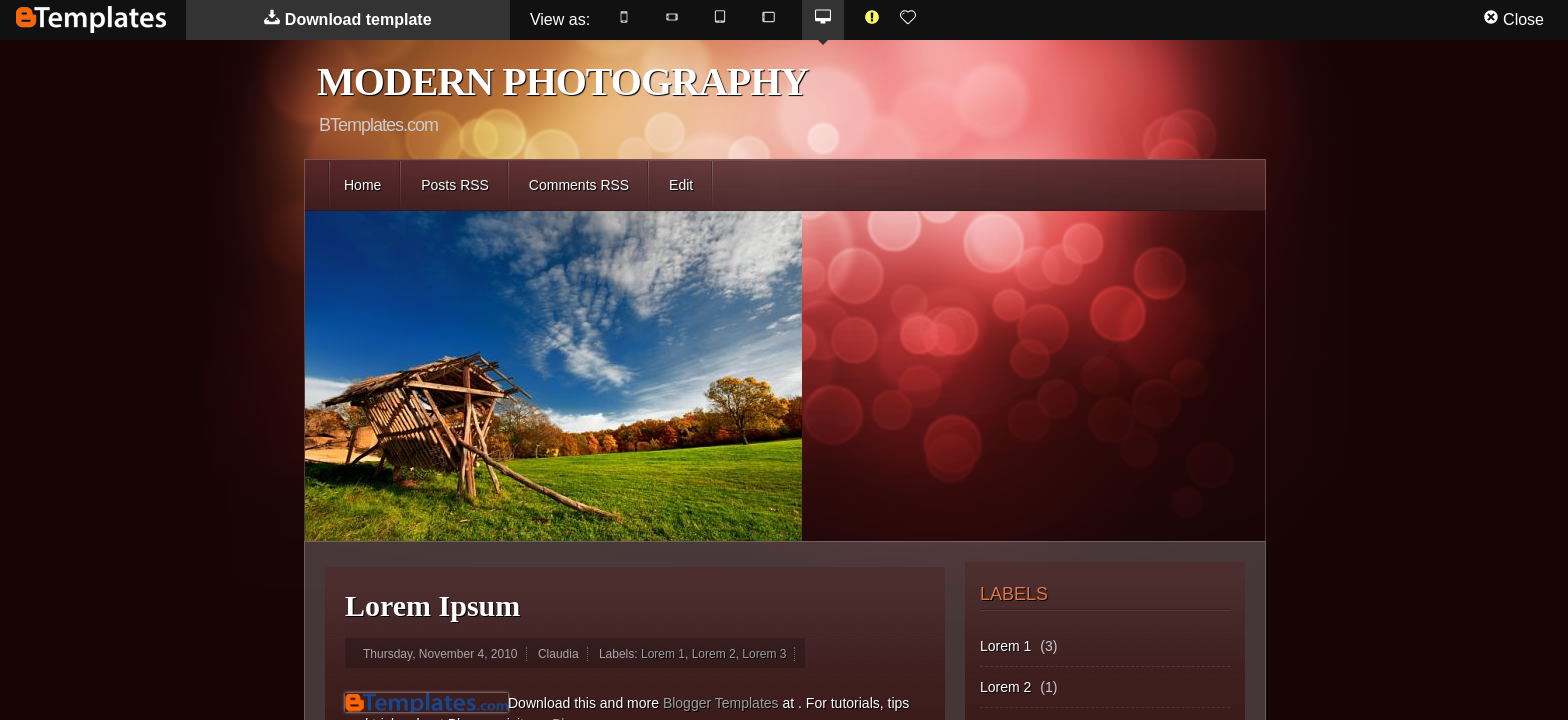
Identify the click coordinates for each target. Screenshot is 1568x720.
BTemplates (91, 19)
